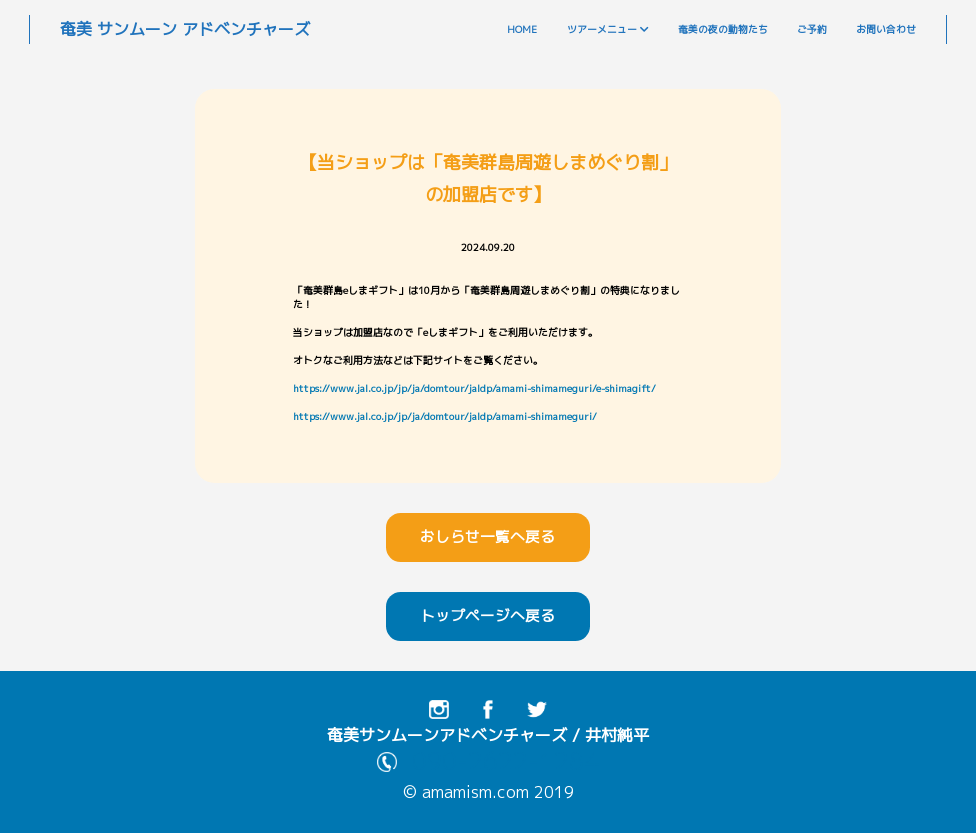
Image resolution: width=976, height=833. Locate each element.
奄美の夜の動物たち (723, 29)
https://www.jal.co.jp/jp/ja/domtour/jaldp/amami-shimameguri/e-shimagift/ (474, 388)
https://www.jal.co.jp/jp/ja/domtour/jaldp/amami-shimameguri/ (445, 416)
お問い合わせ (886, 29)
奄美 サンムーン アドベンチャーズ (185, 29)
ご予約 (812, 29)
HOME (522, 29)
